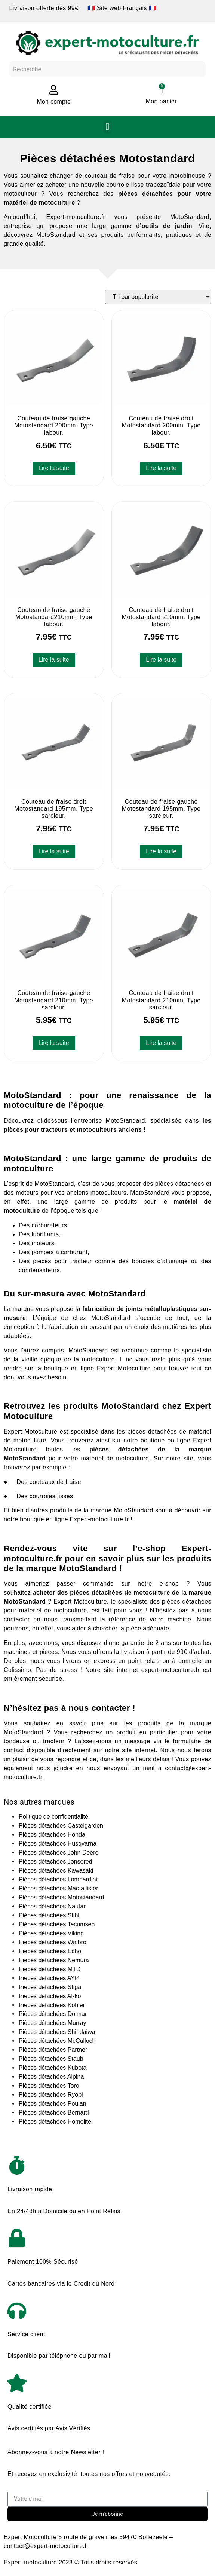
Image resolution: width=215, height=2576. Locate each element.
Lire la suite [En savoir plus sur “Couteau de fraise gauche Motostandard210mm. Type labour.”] (54, 659)
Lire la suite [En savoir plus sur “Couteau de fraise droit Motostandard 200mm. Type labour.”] (161, 468)
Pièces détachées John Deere (58, 1852)
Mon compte (54, 102)
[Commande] (158, 297)
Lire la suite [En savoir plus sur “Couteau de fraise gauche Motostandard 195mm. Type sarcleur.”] (161, 851)
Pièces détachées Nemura (54, 1960)
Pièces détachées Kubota (52, 2068)
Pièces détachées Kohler (52, 2005)
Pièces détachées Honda (52, 1834)
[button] (107, 127)
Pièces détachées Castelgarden (61, 1825)
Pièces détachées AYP (49, 1978)
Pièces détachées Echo (50, 1951)
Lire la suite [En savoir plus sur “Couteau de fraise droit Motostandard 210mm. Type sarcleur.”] (161, 1043)
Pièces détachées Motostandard (61, 1897)
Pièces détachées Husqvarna (57, 1843)
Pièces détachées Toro (49, 2085)
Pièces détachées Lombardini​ (58, 1879)
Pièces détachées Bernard (54, 2112)
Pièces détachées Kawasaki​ (56, 1870)
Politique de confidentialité (53, 1816)
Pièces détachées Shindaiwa (57, 2032)
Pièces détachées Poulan (52, 2103)
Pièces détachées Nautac (52, 1906)
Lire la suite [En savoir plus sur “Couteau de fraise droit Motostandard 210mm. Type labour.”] (161, 659)
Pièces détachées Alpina (51, 2077)
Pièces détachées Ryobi (51, 2094)
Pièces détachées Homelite (55, 2121)
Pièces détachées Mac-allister (58, 1888)
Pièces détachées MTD (49, 1969)
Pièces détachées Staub (51, 2059)
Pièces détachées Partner (53, 2050)
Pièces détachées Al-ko (50, 1996)
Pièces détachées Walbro (52, 1942)
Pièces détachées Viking (51, 1933)
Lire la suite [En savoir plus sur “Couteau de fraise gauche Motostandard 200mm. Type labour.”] (54, 468)
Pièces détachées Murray (52, 2023)
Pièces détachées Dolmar (53, 2014)
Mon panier (161, 101)
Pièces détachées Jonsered (55, 1861)
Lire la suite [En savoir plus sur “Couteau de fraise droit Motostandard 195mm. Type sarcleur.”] (54, 851)
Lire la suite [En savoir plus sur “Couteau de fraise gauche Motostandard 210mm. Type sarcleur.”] (54, 1043)
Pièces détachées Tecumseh (57, 1924)
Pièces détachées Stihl (49, 1915)
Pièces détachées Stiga (50, 1987)
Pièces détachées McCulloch (57, 2041)
